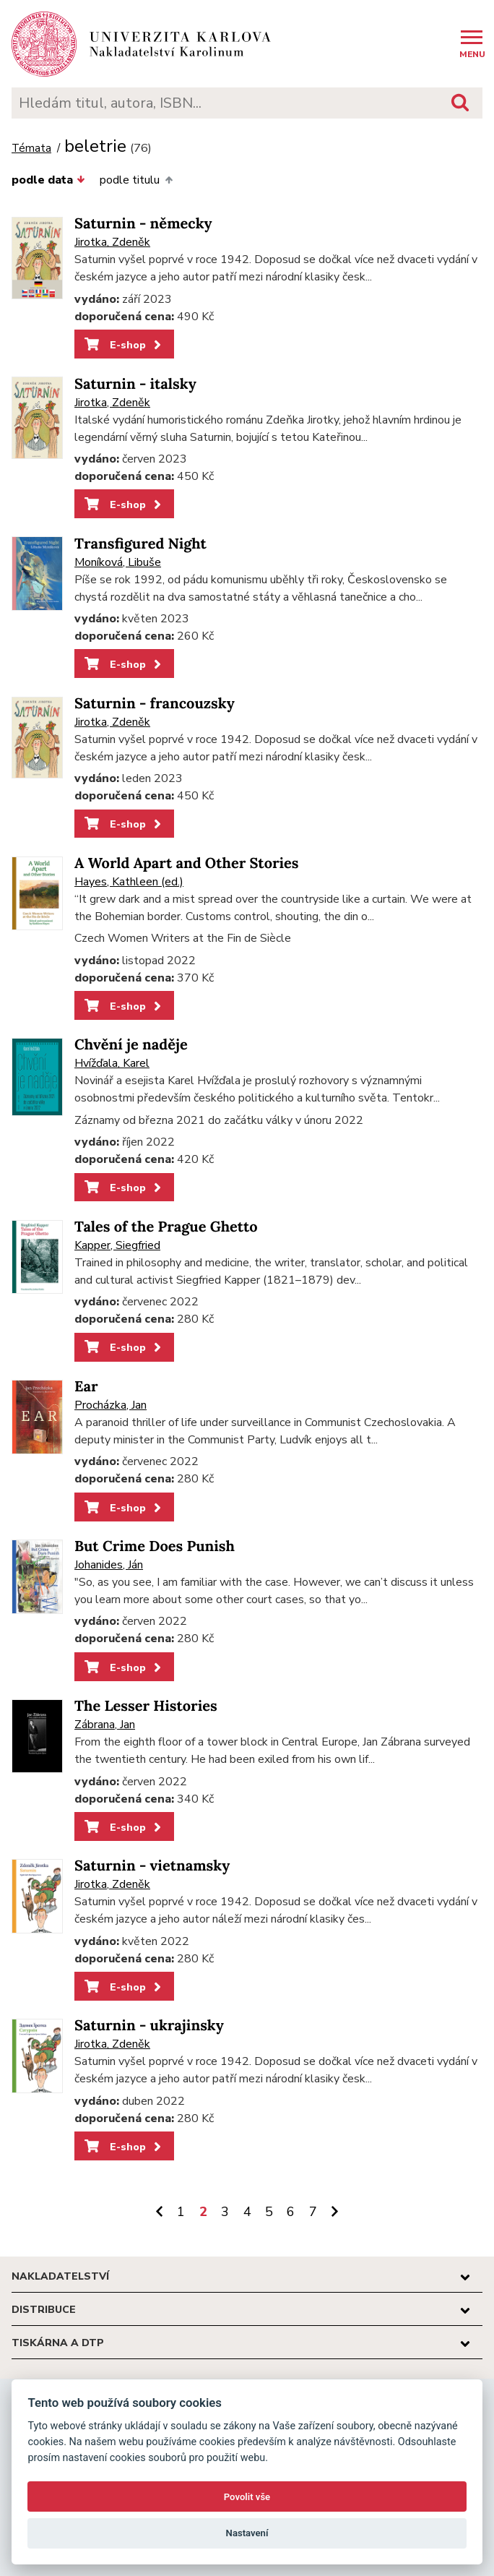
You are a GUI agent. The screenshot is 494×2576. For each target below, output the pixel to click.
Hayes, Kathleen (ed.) (128, 882)
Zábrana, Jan (104, 1725)
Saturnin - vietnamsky (152, 1866)
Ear (86, 1387)
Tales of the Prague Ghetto (166, 1227)
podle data (48, 180)
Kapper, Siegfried (117, 1245)
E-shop (123, 345)
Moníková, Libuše (117, 562)
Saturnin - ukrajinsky (149, 2026)
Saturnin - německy (143, 224)
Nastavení (247, 2533)
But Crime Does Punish (154, 1546)
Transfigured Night (140, 544)
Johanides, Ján (108, 1565)
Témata (31, 148)
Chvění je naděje (131, 1045)
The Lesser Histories (145, 1706)
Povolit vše (247, 2496)
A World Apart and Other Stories (186, 863)
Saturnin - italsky (135, 384)
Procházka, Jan (110, 1405)
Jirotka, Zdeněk (112, 242)
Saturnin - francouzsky (154, 704)
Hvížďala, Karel (112, 1063)
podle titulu (136, 180)
